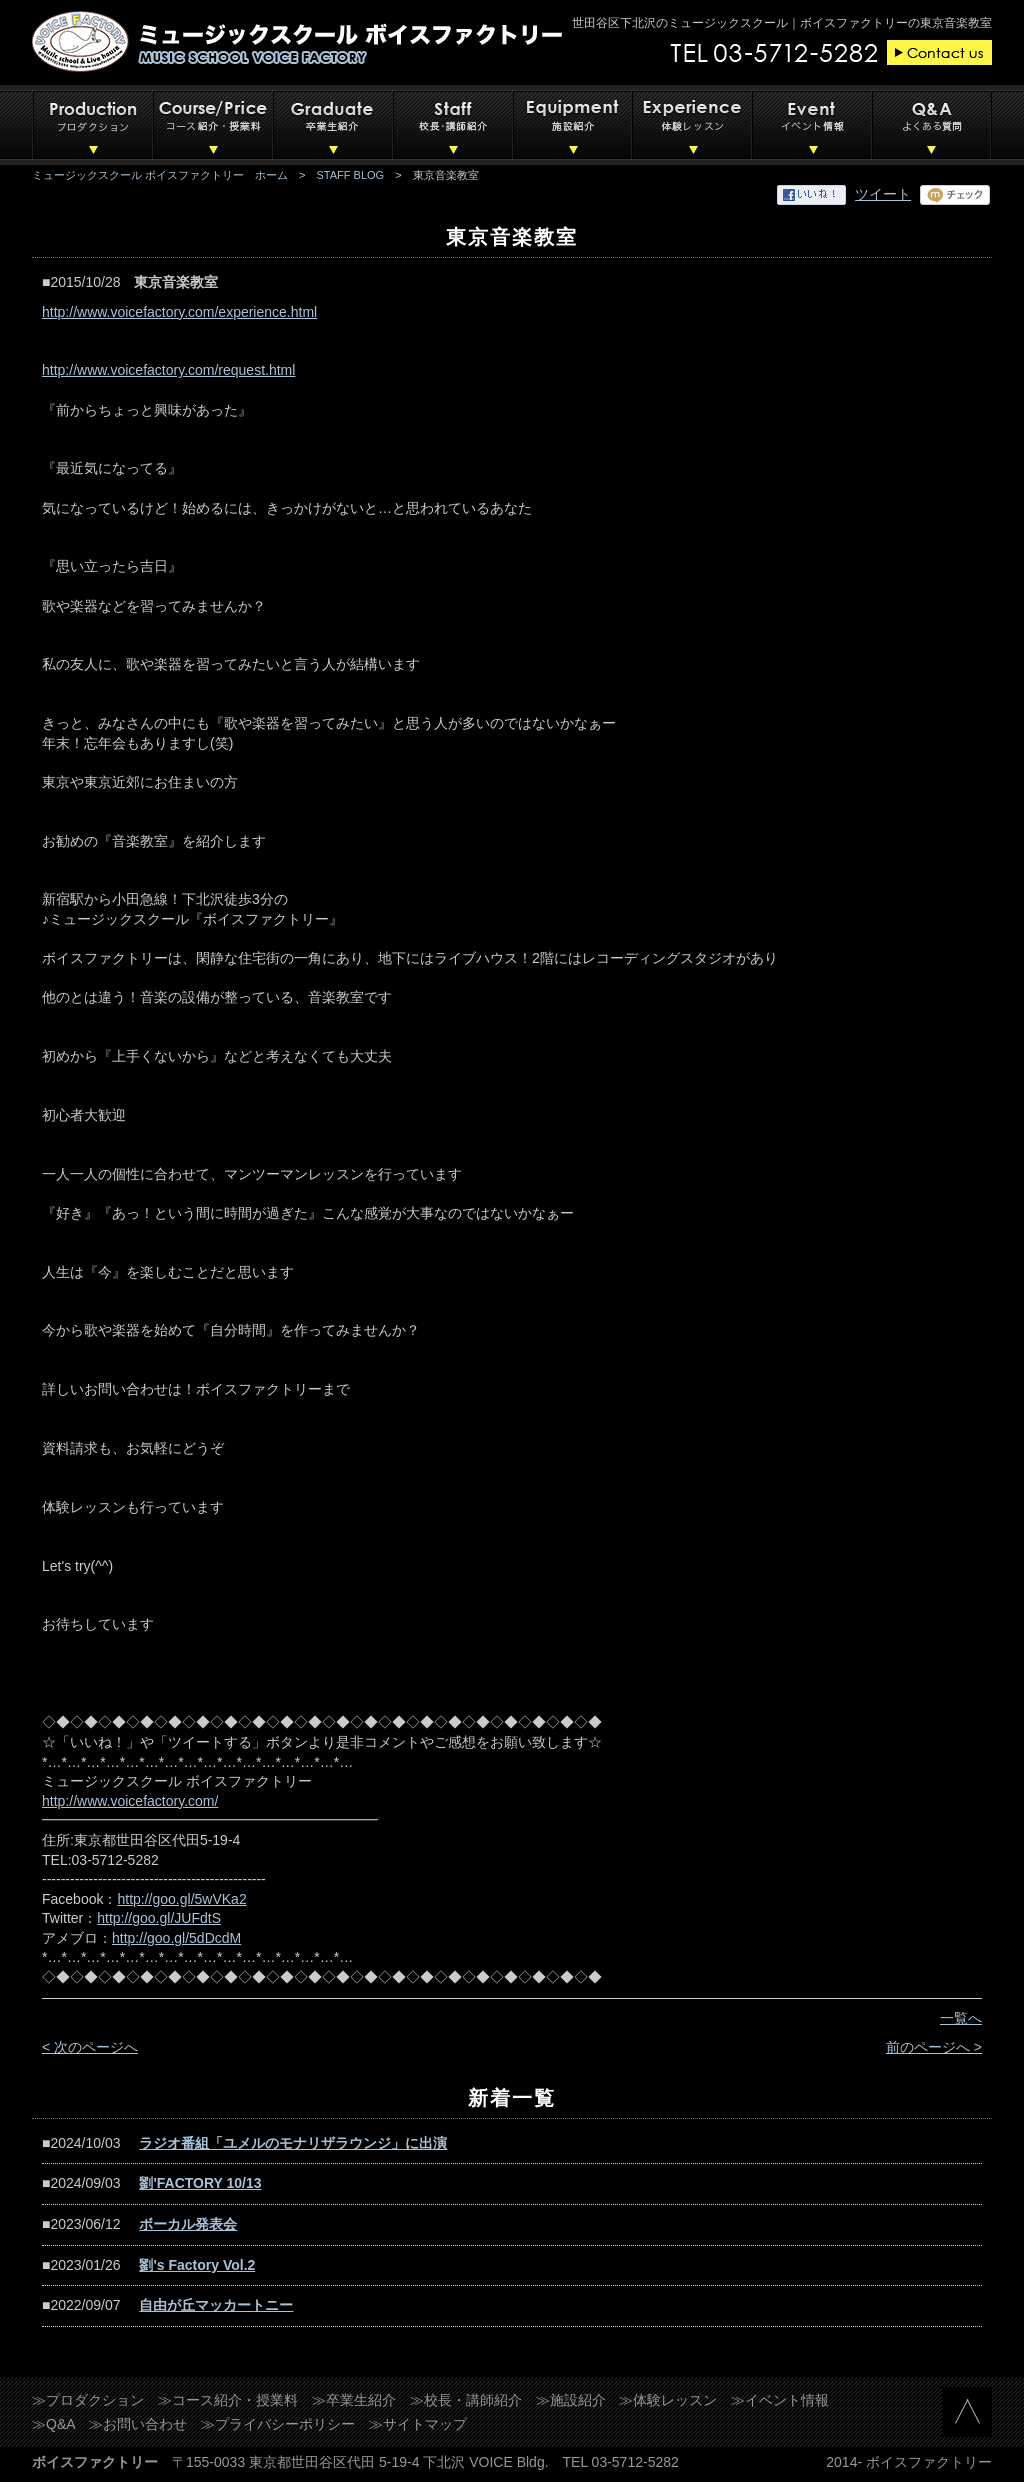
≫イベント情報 (780, 2400)
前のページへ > (934, 2047)
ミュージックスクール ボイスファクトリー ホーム (160, 175)
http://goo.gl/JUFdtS (159, 1918)
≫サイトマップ (418, 2424)
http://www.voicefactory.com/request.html (168, 370)
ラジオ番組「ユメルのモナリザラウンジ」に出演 (293, 2143)
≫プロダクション (88, 2400)
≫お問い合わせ (138, 2424)
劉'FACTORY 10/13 (200, 2183)
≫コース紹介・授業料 (228, 2400)
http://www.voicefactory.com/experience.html (179, 312)
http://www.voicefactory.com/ (130, 1801)
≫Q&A (54, 2424)
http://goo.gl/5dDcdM (176, 1938)
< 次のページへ (90, 2047)
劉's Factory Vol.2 (197, 2265)
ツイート (883, 194)
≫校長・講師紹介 (466, 2400)
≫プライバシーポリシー (278, 2424)
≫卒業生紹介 (354, 2400)
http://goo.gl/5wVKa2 (181, 1899)
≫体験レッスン (668, 2400)
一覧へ (961, 2018)
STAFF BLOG (351, 175)
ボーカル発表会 (188, 2224)
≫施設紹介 (571, 2400)
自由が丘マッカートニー (216, 2305)
